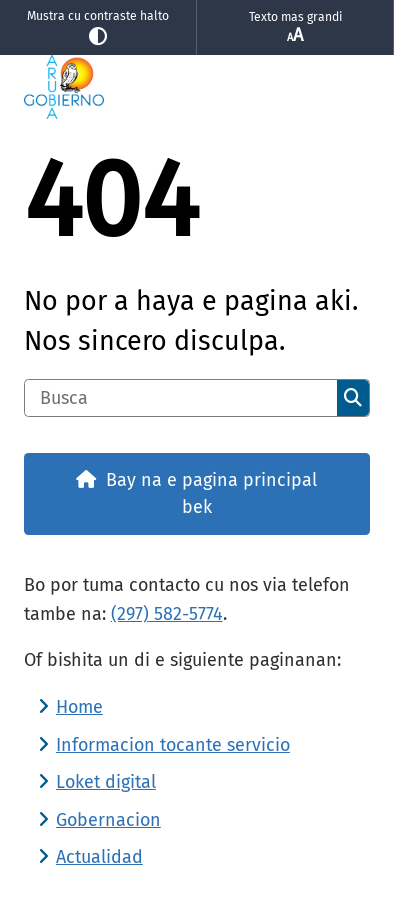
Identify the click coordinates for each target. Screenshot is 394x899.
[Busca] (181, 398)
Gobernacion (108, 820)
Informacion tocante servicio (173, 745)
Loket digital (106, 782)
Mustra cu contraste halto (98, 27)
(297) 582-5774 (167, 614)
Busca (353, 398)
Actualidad (99, 857)
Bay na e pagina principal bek (211, 493)
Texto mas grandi (295, 28)
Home (79, 707)
